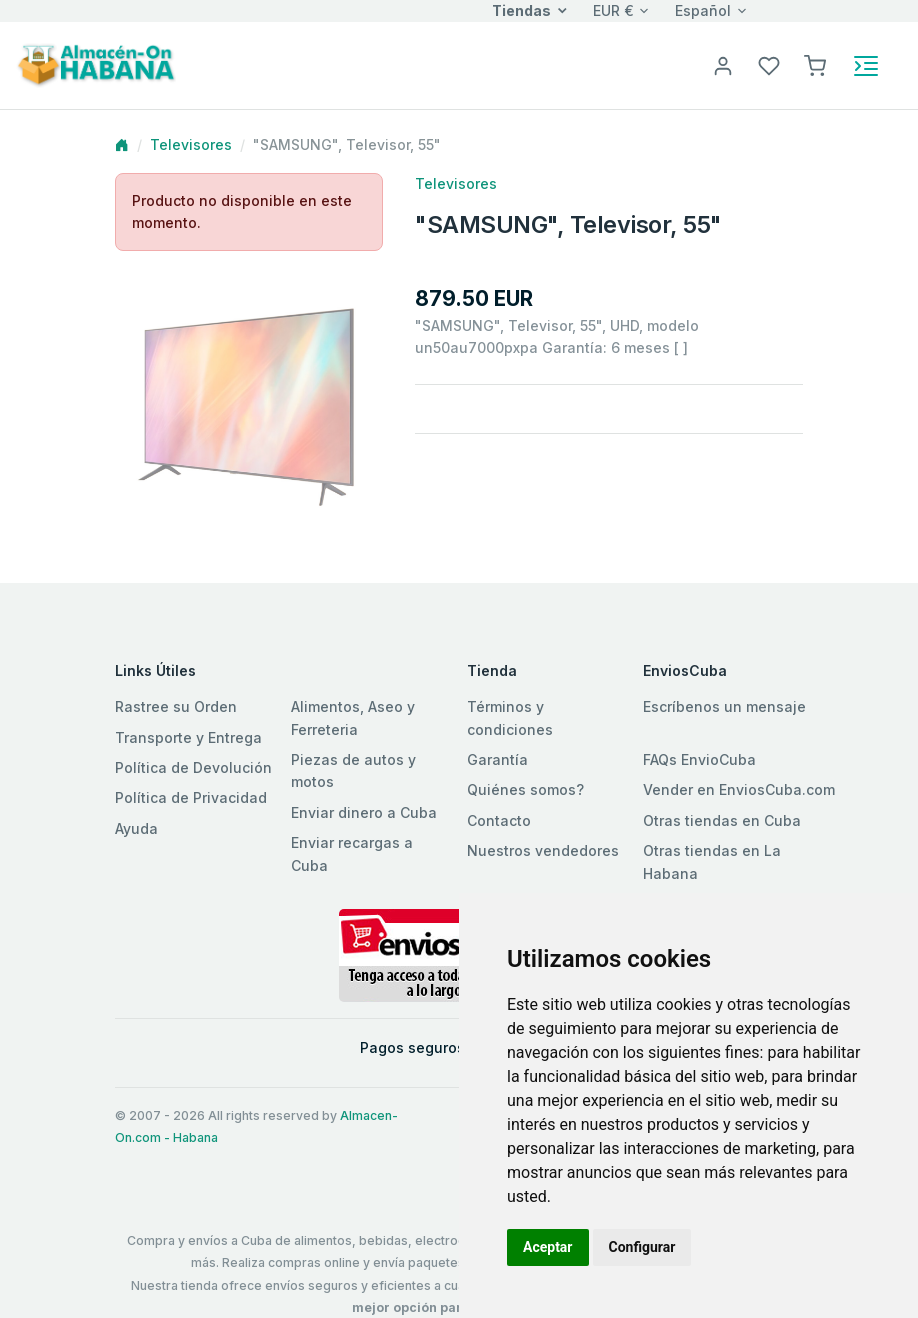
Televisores (191, 144)
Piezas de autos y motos (353, 770)
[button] (815, 64)
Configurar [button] (642, 1247)
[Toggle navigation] (866, 66)
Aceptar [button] (548, 1247)
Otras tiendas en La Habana (712, 861)
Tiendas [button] (521, 10)
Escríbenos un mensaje (724, 706)
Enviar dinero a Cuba (364, 812)
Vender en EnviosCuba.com (739, 789)
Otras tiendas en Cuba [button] (722, 820)
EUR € (613, 10)
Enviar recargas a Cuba (352, 853)
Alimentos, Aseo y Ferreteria (353, 717)
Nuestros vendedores (543, 850)
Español (703, 10)
